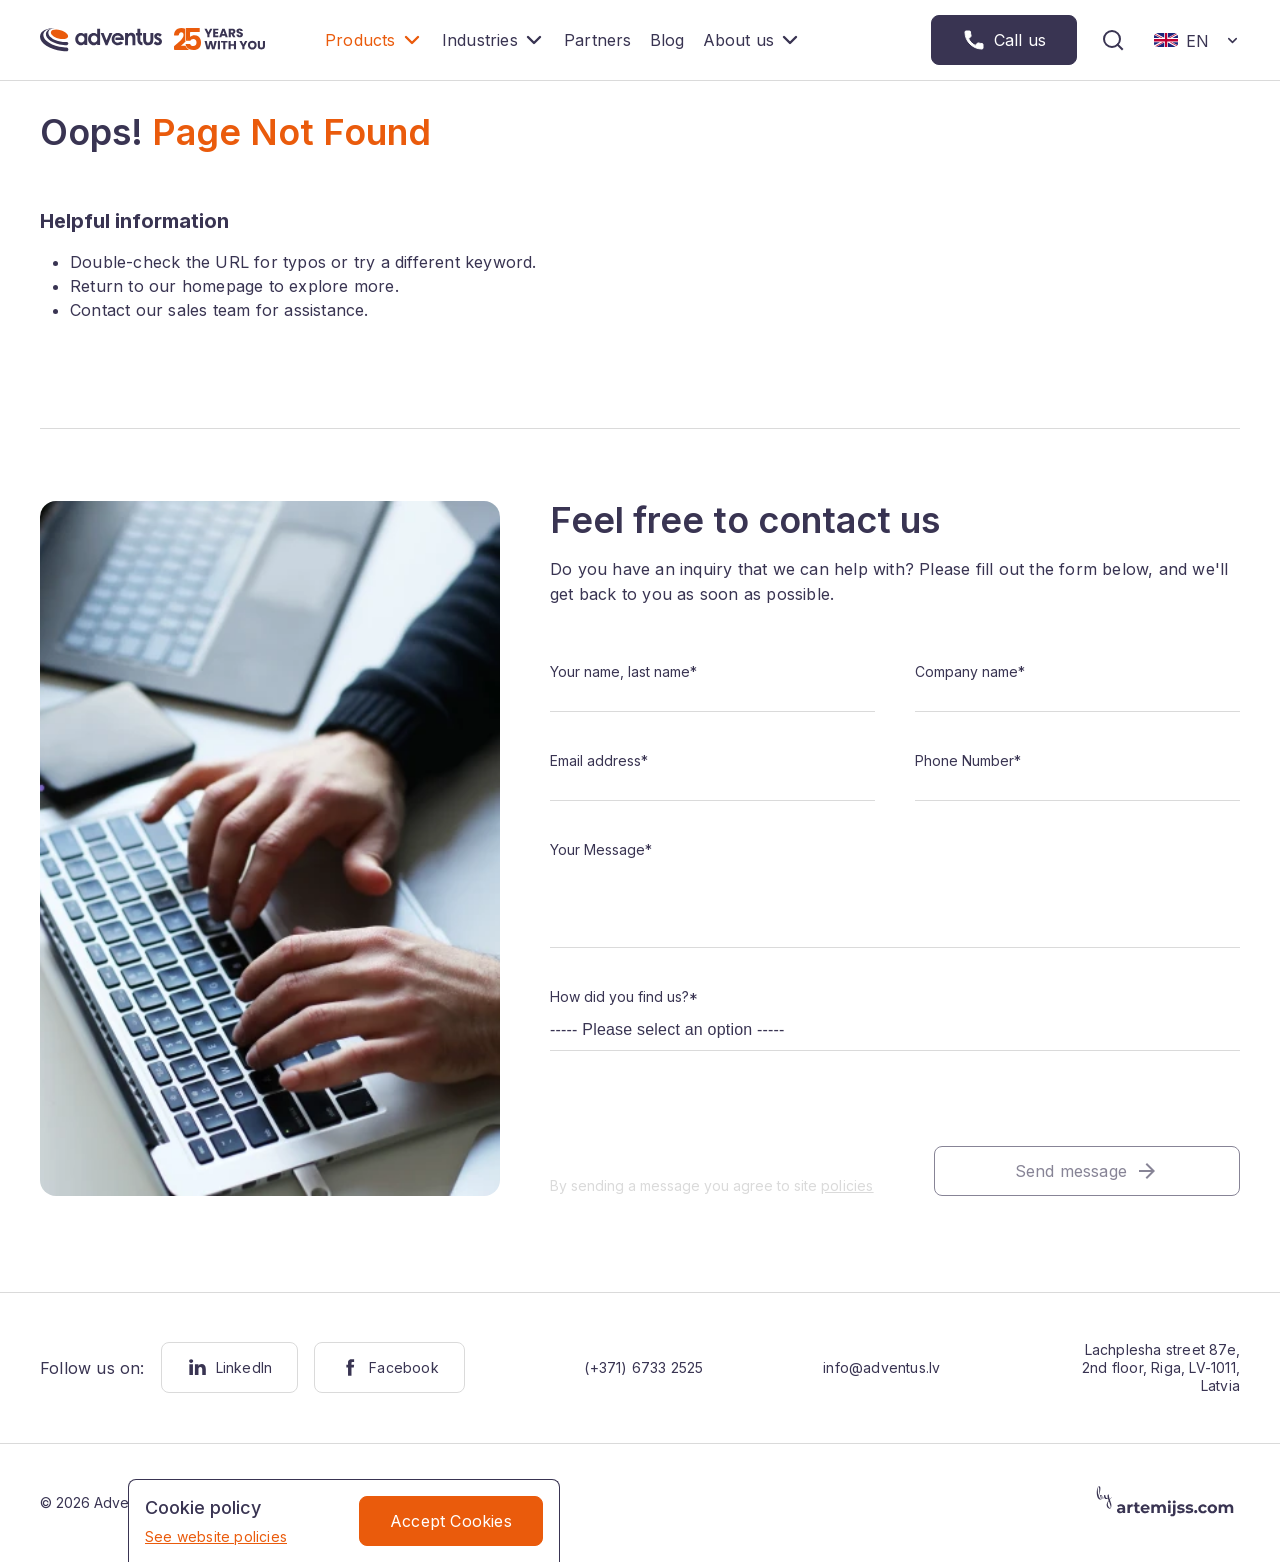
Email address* (599, 760)
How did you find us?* (624, 996)
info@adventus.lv (881, 1367)
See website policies (216, 1536)
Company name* (970, 671)
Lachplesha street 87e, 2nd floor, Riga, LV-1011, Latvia (1161, 1367)
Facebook (389, 1367)
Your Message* (601, 849)
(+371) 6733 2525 (643, 1367)
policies (847, 1185)
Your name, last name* (623, 671)
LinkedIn (230, 1367)
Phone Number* (968, 760)
